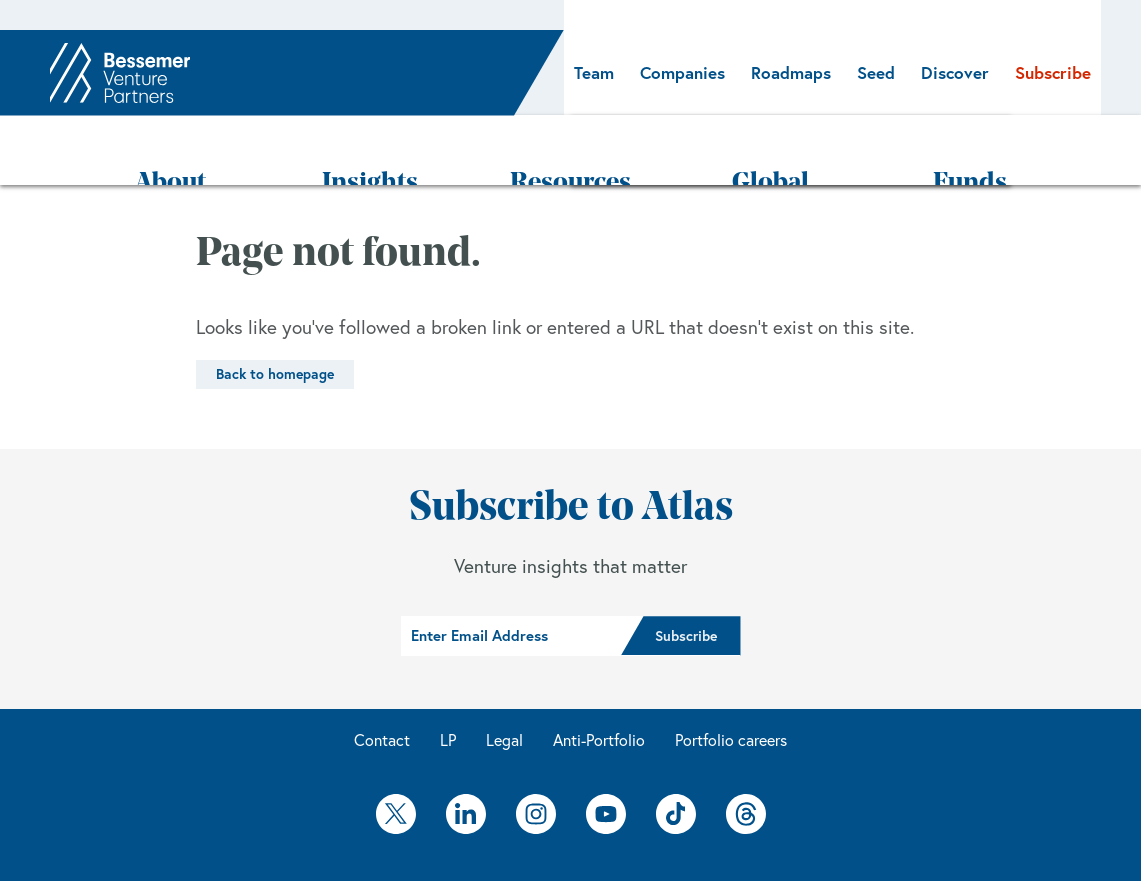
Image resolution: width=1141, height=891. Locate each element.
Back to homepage (275, 315)
